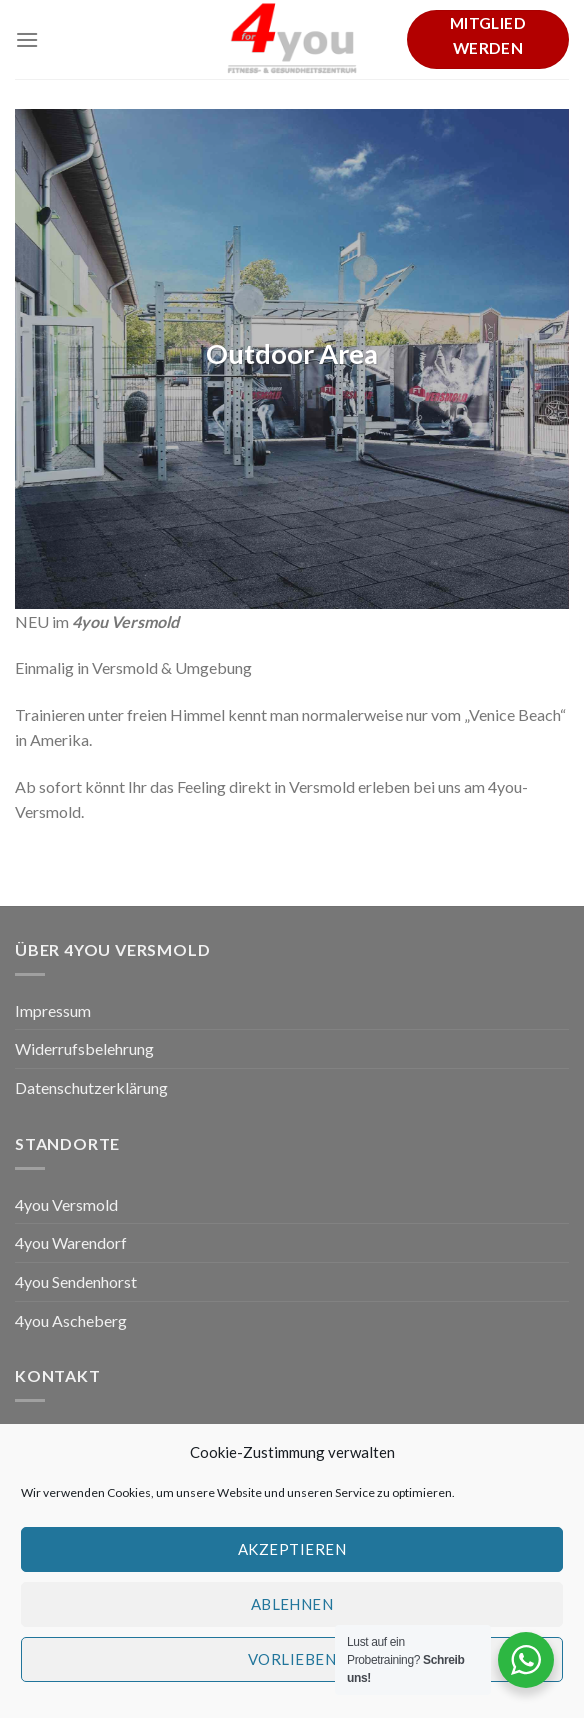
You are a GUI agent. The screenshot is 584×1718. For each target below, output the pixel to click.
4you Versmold (66, 1204)
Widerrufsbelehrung (84, 1048)
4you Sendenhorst (76, 1281)
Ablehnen (292, 1612)
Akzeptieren (292, 1557)
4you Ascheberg (71, 1320)
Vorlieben (292, 1667)
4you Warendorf (71, 1242)
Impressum (53, 1010)
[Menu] (27, 39)
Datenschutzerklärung (91, 1087)
